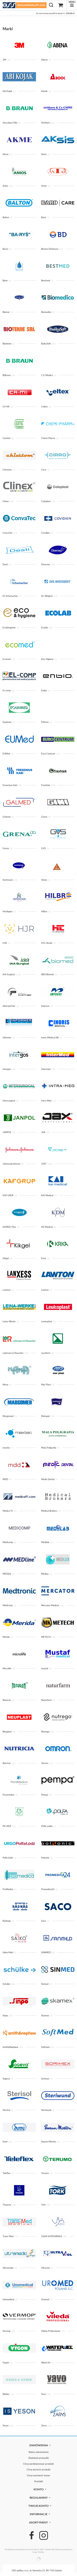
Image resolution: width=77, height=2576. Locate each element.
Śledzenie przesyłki (38, 2458)
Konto (39, 2489)
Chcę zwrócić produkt (38, 2469)
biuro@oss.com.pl (35, 2566)
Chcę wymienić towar (38, 2475)
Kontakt (38, 2481)
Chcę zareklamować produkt (38, 2463)
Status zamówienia (38, 2452)
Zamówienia (38, 2445)
